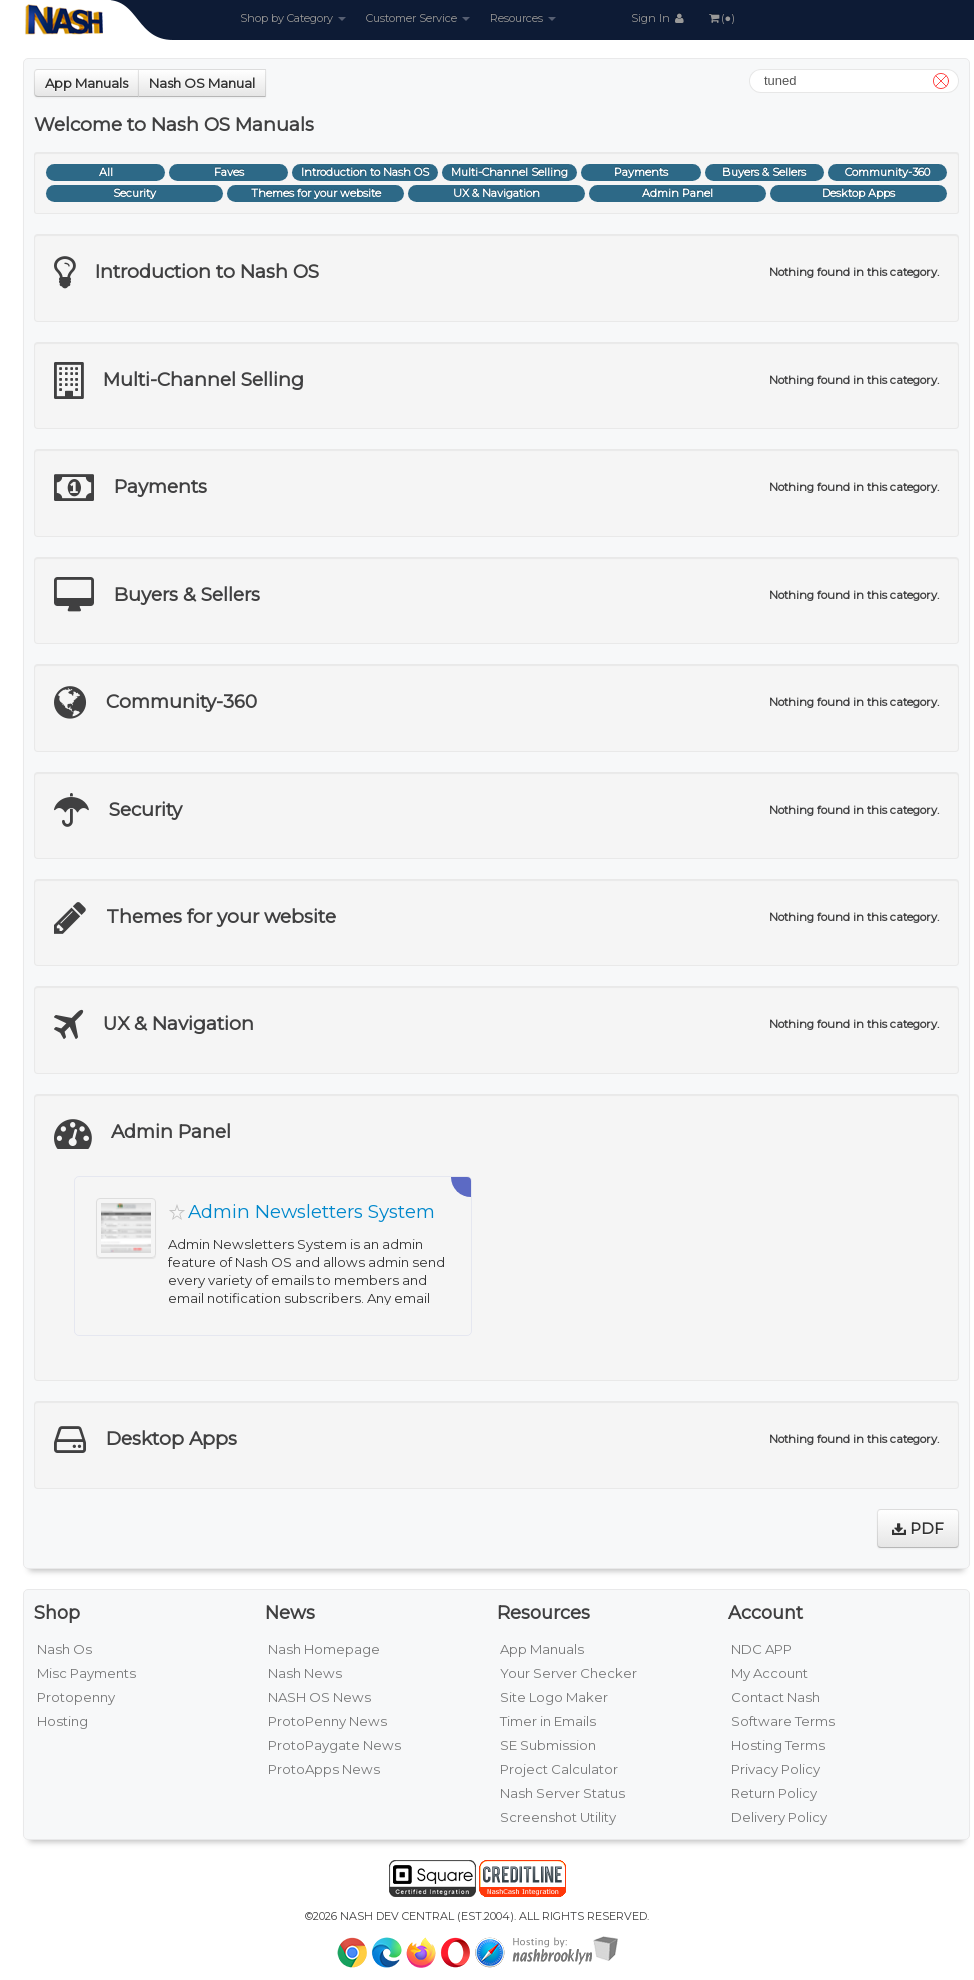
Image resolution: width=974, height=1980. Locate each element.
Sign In (659, 18)
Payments (641, 172)
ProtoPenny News (327, 1721)
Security (134, 193)
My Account (769, 1673)
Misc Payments (86, 1673)
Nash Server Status (562, 1793)
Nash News (305, 1673)
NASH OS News (319, 1697)
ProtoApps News (324, 1769)
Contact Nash (775, 1697)
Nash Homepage (324, 1649)
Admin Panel (677, 193)
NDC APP (761, 1649)
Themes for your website (316, 193)
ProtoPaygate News (334, 1745)
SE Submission (548, 1745)
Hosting (62, 1721)
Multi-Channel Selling (509, 172)
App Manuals (86, 83)
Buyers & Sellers (764, 172)
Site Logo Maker (554, 1697)
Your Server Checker (568, 1673)
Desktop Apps (858, 193)
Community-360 (887, 172)
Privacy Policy (775, 1769)
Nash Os (64, 1649)
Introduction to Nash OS (365, 172)
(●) (721, 18)
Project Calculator (559, 1769)
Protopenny (76, 1697)
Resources (523, 18)
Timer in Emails (548, 1721)
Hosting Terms (778, 1745)
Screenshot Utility (558, 1817)
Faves (229, 172)
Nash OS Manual (202, 83)
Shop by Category (293, 18)
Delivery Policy (779, 1817)
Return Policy (774, 1793)
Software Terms (783, 1721)
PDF (918, 1528)
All (106, 172)
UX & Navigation (496, 193)
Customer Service (418, 18)
